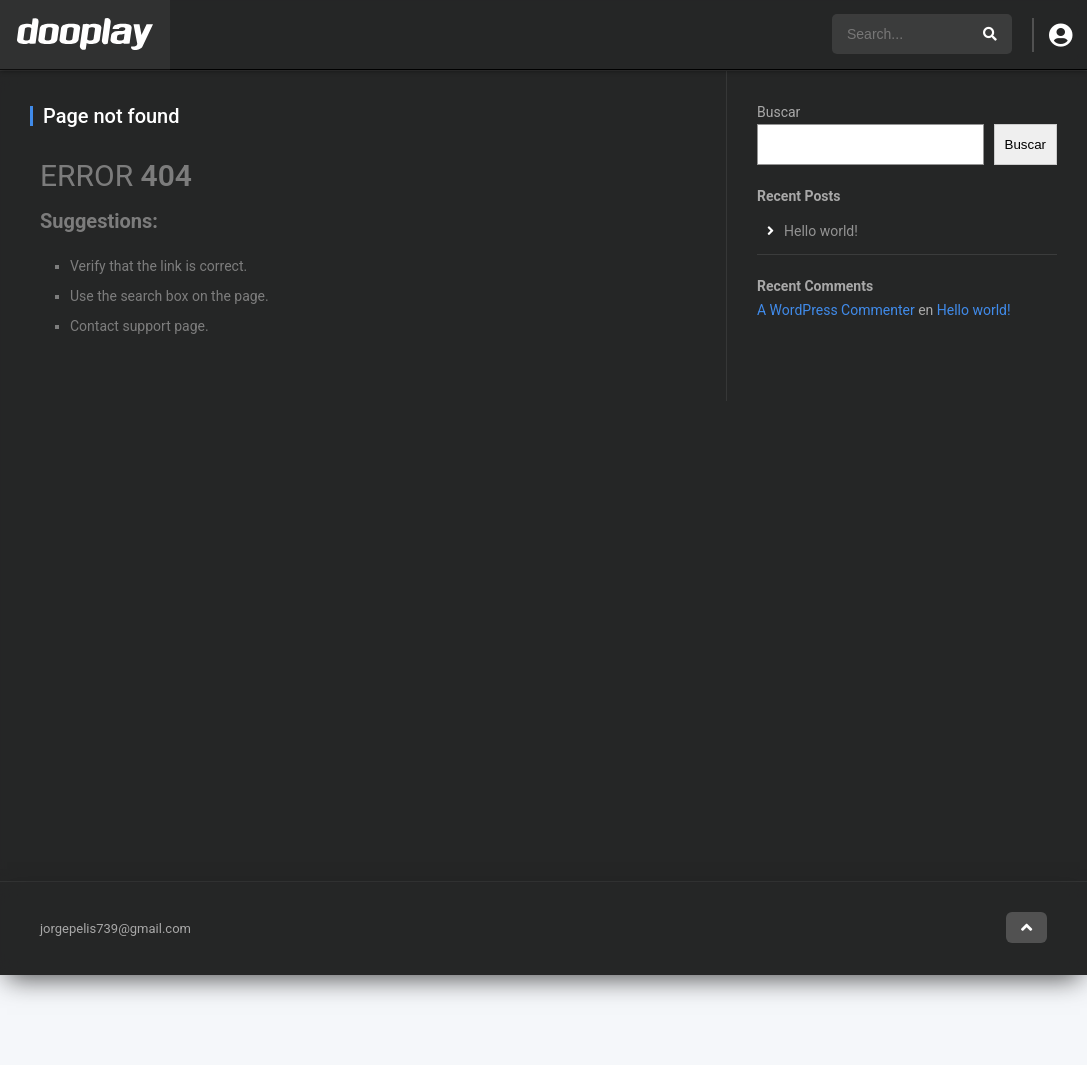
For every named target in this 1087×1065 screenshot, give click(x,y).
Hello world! (821, 231)
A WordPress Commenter (836, 310)
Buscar (778, 112)
